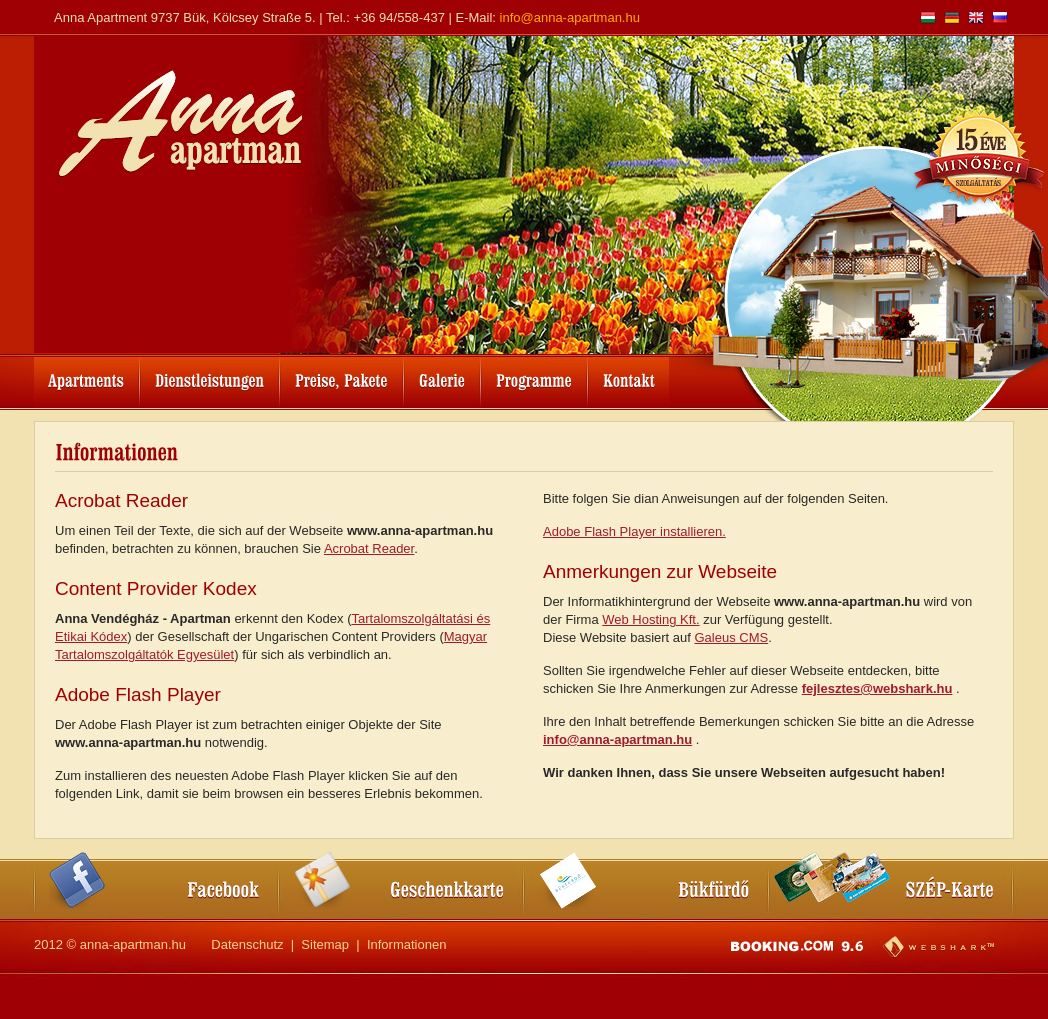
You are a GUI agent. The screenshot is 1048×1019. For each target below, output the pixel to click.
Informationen (407, 944)
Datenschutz (247, 944)
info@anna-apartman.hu (570, 17)
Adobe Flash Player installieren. (634, 531)
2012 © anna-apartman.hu (110, 944)
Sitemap (325, 944)
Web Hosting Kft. (650, 619)
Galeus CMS (732, 637)
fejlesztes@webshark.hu (877, 688)
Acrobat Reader (369, 548)
